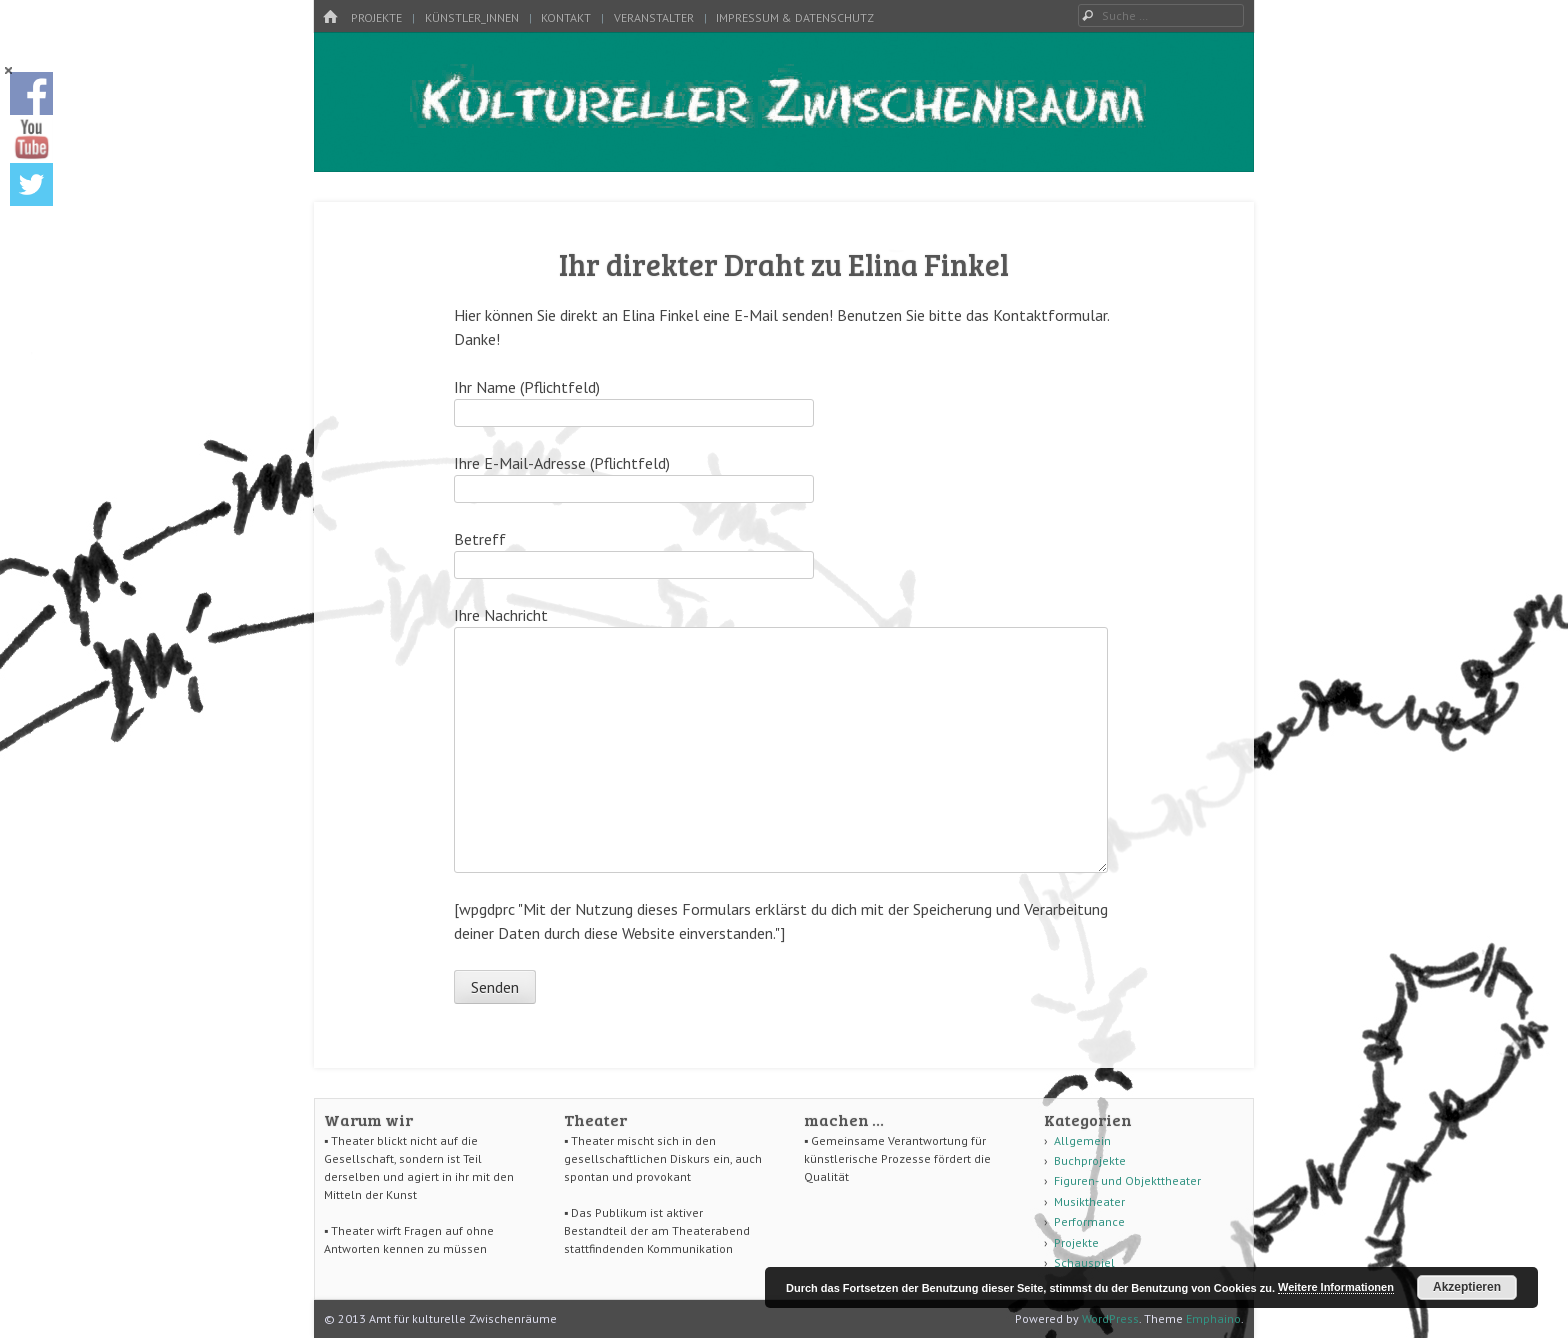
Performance (1089, 1221)
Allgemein (1082, 1140)
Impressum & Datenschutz (795, 17)
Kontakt (566, 17)
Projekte (376, 17)
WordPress (1110, 1318)
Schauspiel (1084, 1262)
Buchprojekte (1090, 1160)
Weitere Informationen (1336, 1287)
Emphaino (1213, 1318)
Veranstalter (654, 17)
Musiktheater (1089, 1201)
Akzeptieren (1467, 1287)
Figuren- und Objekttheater (1127, 1180)
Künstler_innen (472, 17)
